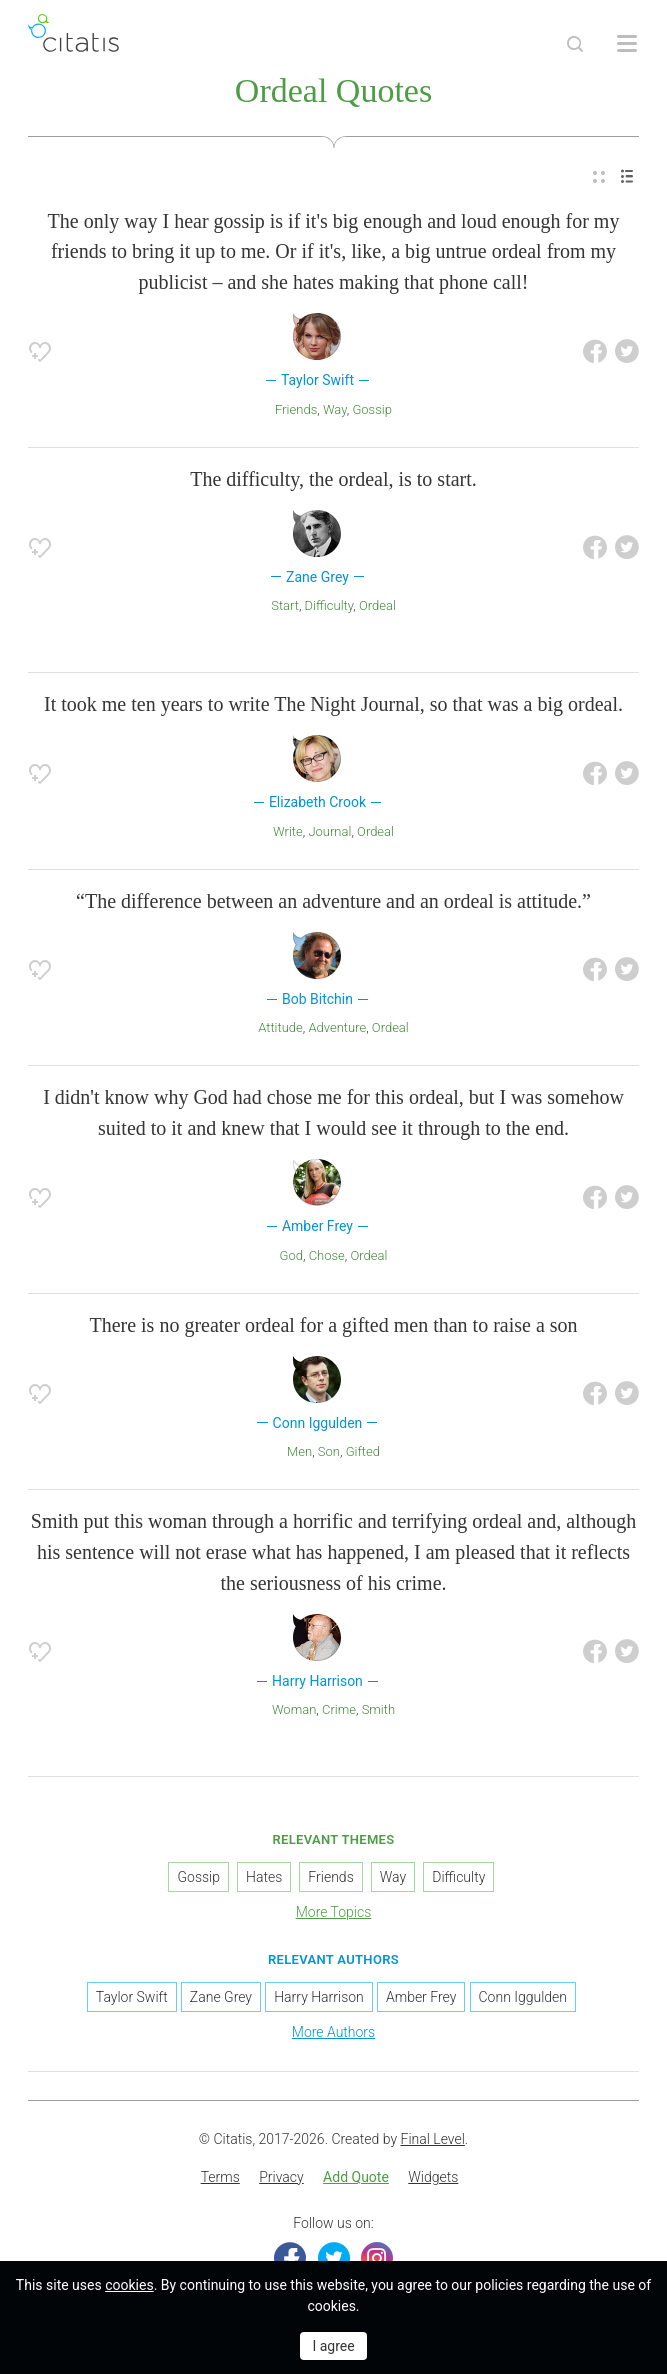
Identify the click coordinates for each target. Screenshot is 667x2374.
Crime (339, 1709)
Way (335, 409)
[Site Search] (575, 44)
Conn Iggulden (523, 1997)
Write (288, 831)
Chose (327, 1255)
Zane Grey (221, 1997)
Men (299, 1451)
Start (285, 605)
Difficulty (329, 605)
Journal (329, 831)
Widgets (433, 2177)
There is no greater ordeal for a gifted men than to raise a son (333, 1325)
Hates (264, 1877)
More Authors (333, 2032)
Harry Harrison (319, 1997)
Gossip (372, 409)
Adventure (337, 1027)
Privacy (281, 2177)
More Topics (334, 1912)
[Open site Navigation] (627, 44)
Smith (378, 1709)
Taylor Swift (132, 1997)
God (291, 1255)
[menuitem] (599, 177)
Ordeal (377, 605)
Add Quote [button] (356, 2177)
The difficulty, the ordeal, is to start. (333, 479)
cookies (129, 2285)
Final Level (433, 2139)
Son (329, 1451)
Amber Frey (421, 1997)
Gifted (363, 1451)
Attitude (280, 1027)
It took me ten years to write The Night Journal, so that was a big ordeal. (333, 704)
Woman (294, 1709)
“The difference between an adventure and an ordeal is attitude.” (333, 901)
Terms (220, 2177)
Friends (296, 409)
